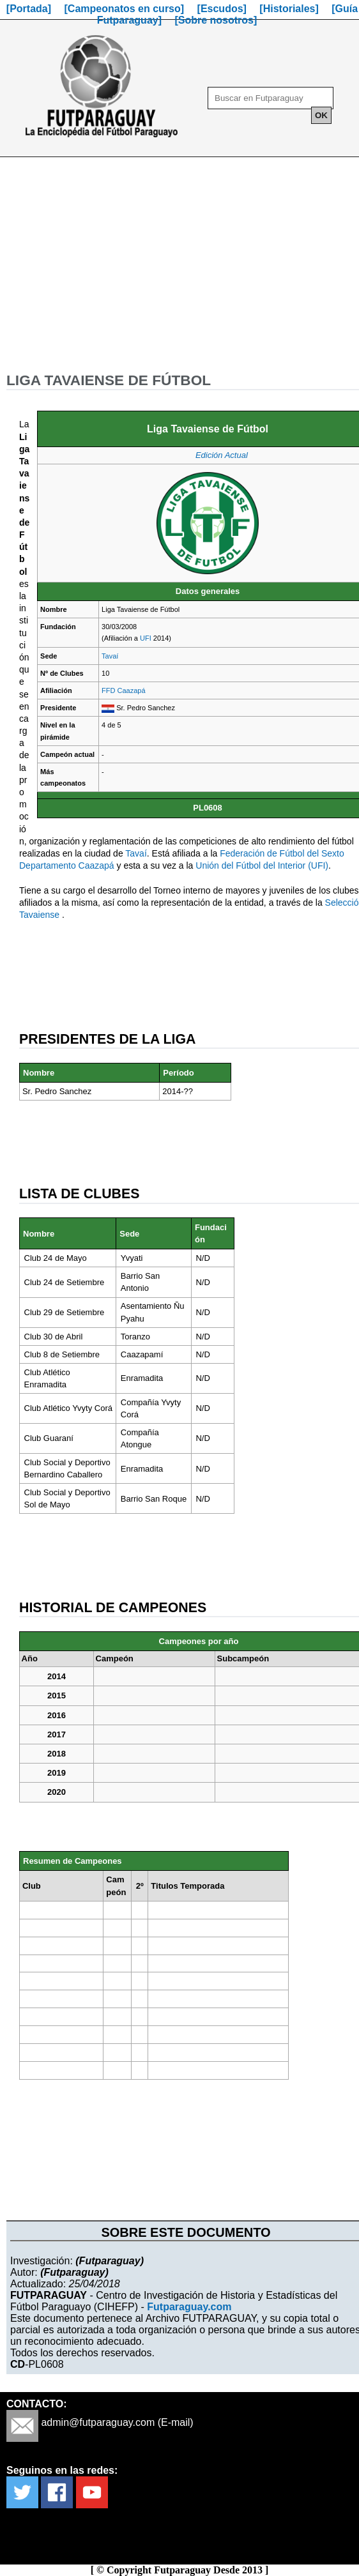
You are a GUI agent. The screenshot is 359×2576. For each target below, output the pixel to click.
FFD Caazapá (123, 690)
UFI (145, 638)
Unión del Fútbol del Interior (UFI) (261, 865)
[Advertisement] (179, 269)
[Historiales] (288, 8)
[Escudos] (222, 8)
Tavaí (110, 656)
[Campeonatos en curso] (125, 8)
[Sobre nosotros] (215, 20)
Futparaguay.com (189, 2306)
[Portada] (28, 8)
